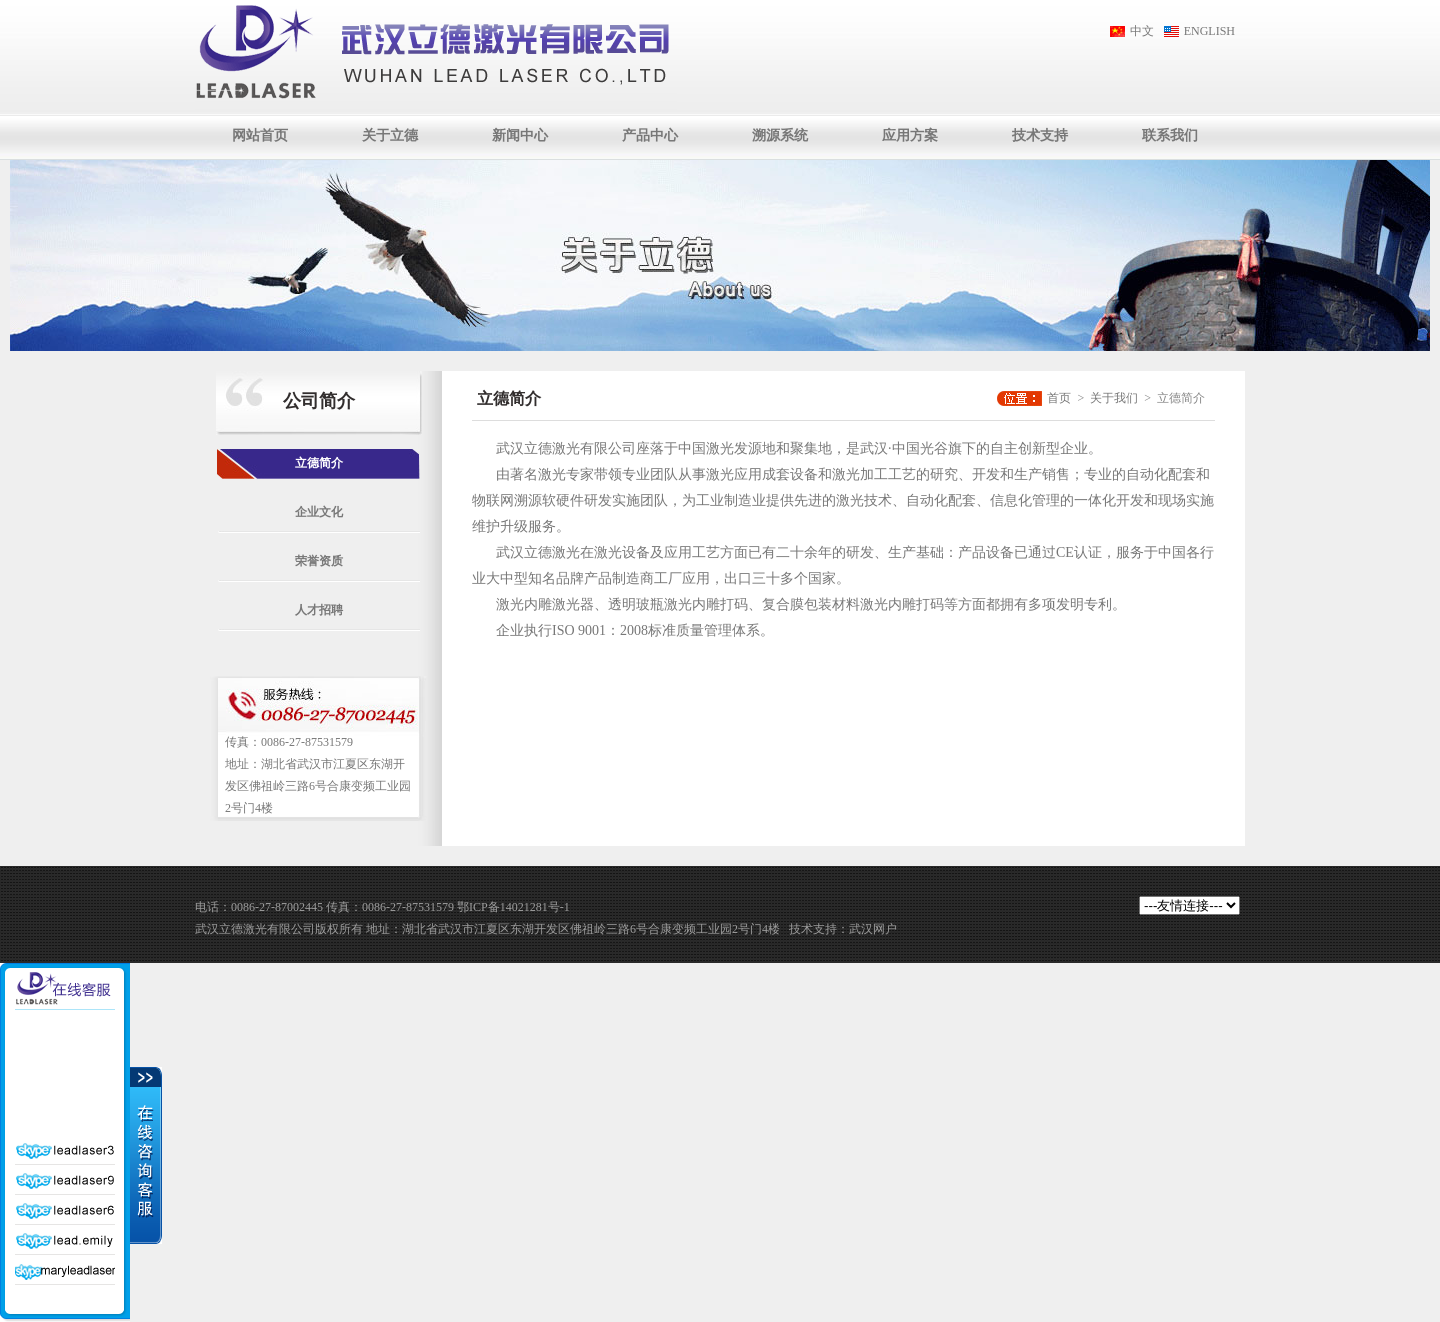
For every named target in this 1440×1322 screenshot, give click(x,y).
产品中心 (650, 135)
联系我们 (1170, 135)
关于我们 (1114, 398)
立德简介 (319, 463)
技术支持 (1040, 135)
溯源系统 (780, 135)
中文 (1142, 31)
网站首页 (260, 135)
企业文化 (319, 512)
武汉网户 (873, 929)
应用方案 (910, 135)
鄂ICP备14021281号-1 (513, 907)
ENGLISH (1209, 31)
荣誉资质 (319, 561)
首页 (1059, 398)
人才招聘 (319, 610)
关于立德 (390, 135)
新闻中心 (520, 135)
